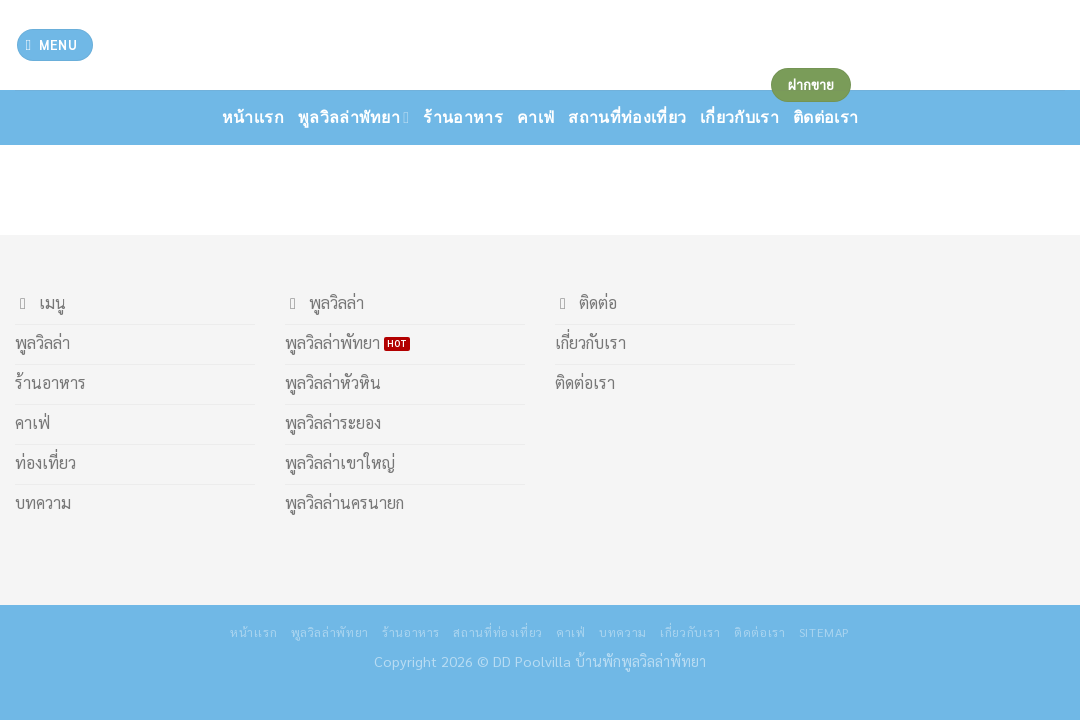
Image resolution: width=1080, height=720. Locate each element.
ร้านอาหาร (463, 117)
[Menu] (55, 45)
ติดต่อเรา (759, 632)
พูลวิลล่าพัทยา (354, 117)
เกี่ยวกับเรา (690, 632)
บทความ (623, 632)
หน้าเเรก (253, 117)
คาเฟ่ (535, 117)
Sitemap (824, 632)
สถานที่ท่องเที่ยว (627, 117)
